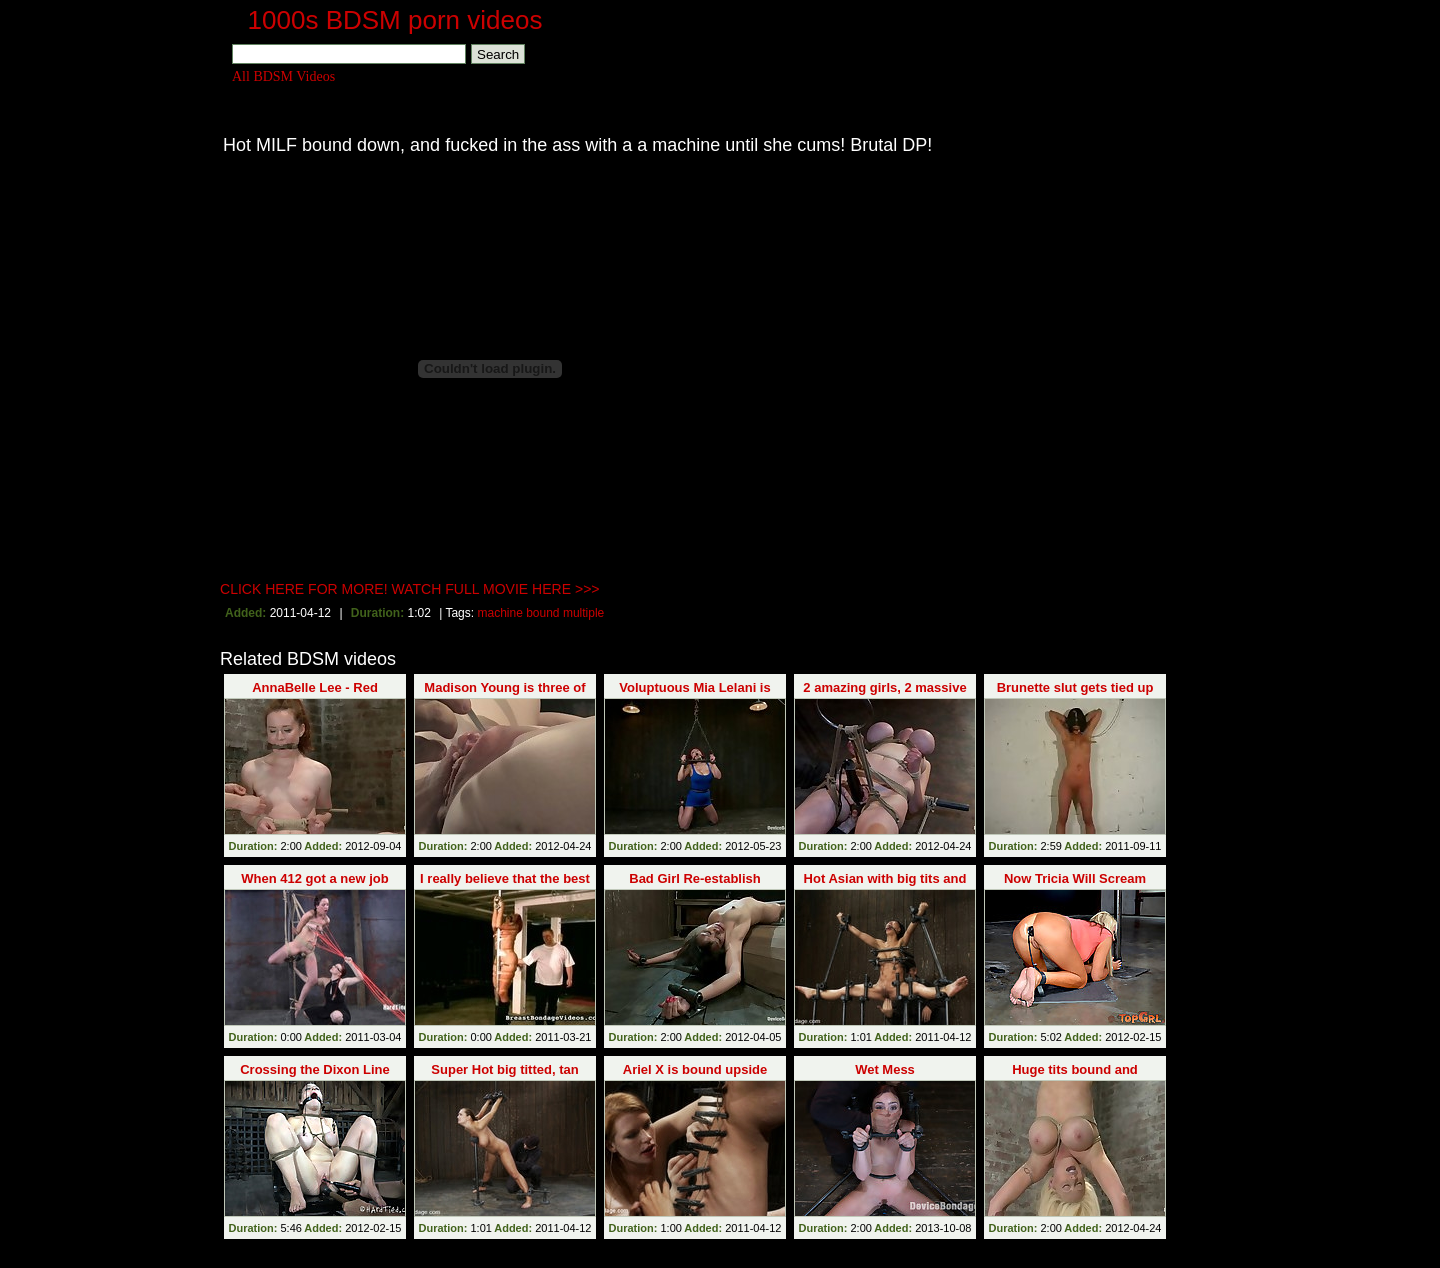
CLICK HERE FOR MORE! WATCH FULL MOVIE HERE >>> (410, 589)
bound (542, 613)
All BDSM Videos (283, 76)
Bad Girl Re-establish (694, 878)
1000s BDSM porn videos (395, 20)
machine (499, 613)
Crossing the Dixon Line (315, 1069)
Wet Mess (885, 1069)
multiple (583, 613)
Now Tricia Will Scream (1075, 878)
